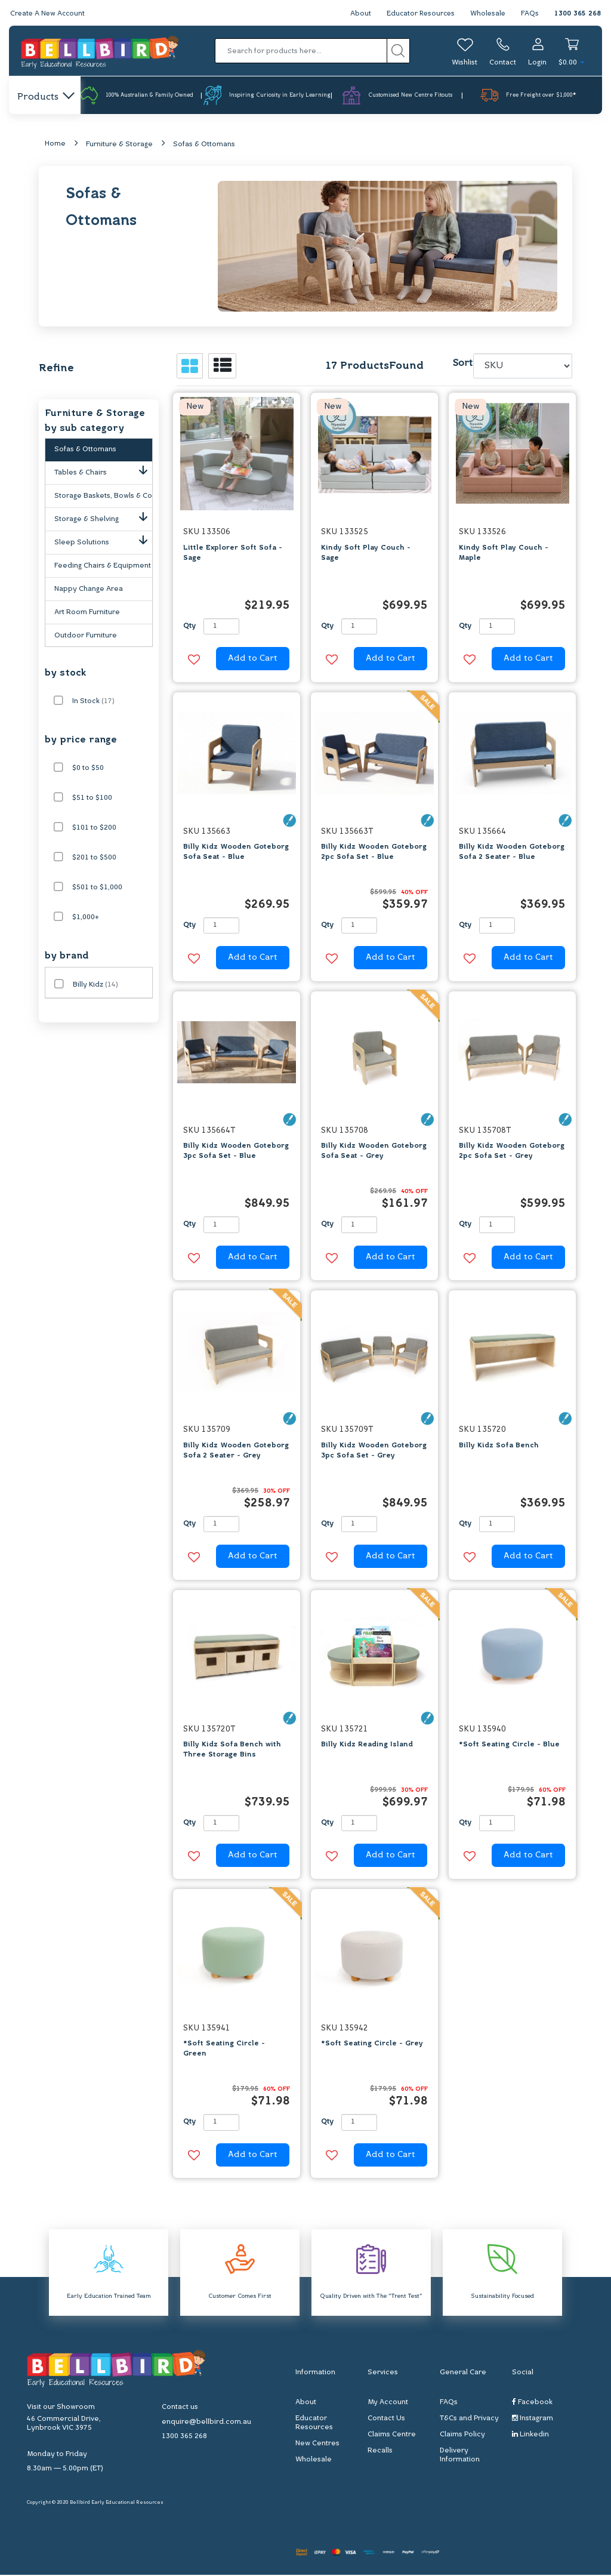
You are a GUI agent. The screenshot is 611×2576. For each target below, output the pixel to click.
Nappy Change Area (88, 589)
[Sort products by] (522, 367)
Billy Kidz (95, 985)
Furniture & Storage (119, 145)
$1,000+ (85, 918)
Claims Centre (392, 2435)
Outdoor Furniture (85, 636)
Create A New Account (49, 13)
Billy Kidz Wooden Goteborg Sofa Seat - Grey (374, 1152)
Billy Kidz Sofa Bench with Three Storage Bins (232, 1750)
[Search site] (398, 50)
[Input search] (301, 50)
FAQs (530, 13)
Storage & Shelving (103, 517)
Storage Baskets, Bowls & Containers (103, 496)
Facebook (532, 2402)
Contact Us (386, 2419)
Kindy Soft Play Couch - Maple (503, 553)
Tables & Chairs (103, 471)
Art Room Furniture (87, 613)
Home (55, 144)
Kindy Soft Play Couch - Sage (366, 553)
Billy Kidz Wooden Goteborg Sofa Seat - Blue (236, 853)
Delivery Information (460, 2456)
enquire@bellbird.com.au (206, 2423)
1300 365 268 (577, 13)
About (356, 13)
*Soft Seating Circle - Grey (372, 2044)
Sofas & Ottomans (204, 145)
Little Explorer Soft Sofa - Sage (232, 553)
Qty (189, 626)
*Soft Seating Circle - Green (224, 2050)
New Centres (317, 2444)
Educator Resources (417, 13)
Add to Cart (252, 659)
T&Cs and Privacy (469, 2419)
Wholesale (487, 13)
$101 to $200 (94, 828)
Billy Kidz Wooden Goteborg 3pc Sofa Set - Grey (374, 1451)
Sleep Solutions (103, 541)
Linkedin (530, 2435)
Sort (461, 364)
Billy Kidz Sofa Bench (499, 1446)
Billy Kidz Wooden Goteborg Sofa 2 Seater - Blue (511, 853)
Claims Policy (462, 2435)
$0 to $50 (88, 768)
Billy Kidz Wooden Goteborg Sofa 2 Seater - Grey (236, 1451)
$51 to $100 (92, 798)
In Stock (93, 701)
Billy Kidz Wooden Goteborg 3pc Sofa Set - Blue (236, 1152)
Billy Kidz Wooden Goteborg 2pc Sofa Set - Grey (511, 1152)
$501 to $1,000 (97, 888)
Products (45, 97)
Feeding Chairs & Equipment (102, 566)
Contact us (180, 2408)
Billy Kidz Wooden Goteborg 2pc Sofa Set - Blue (374, 853)
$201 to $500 (94, 858)
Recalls (380, 2451)
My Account (388, 2402)
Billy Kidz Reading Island (367, 1745)
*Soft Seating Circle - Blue (509, 1745)
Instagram (532, 2419)
